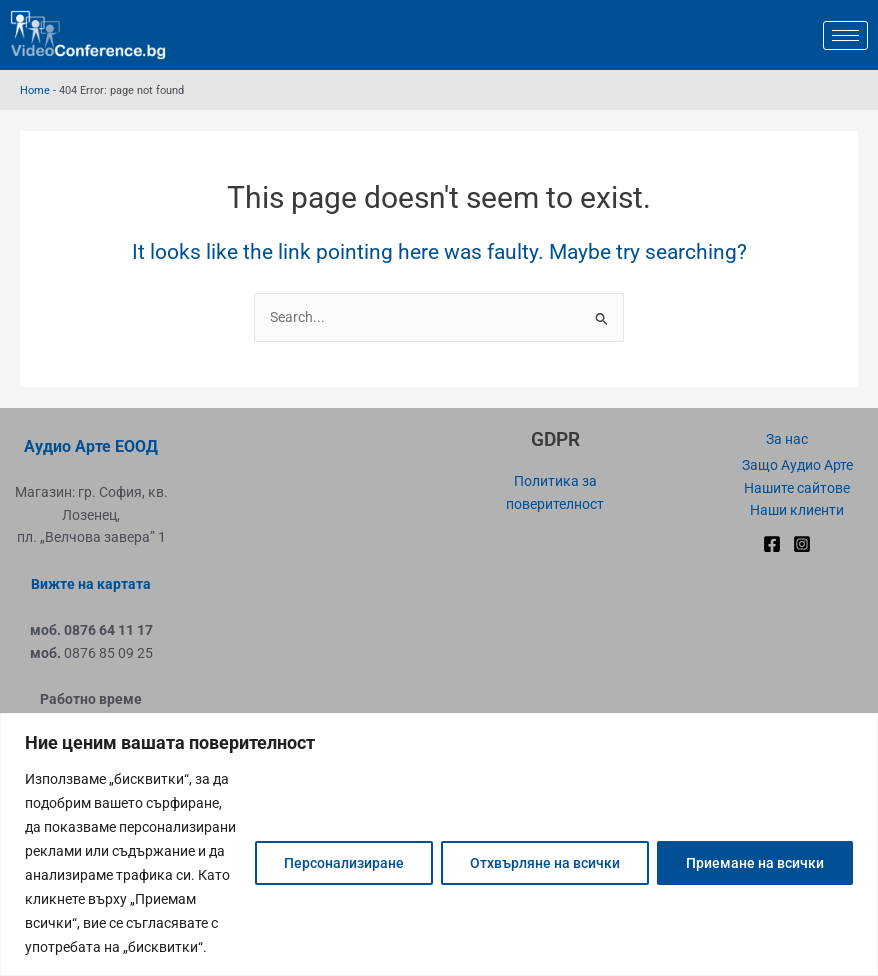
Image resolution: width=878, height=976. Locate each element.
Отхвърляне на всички (545, 863)
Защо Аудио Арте (797, 465)
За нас (787, 439)
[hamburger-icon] (845, 35)
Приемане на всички (755, 863)
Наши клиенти (797, 510)
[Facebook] (772, 544)
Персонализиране (344, 863)
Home (35, 90)
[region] (439, 844)
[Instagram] (802, 544)
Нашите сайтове (797, 488)
